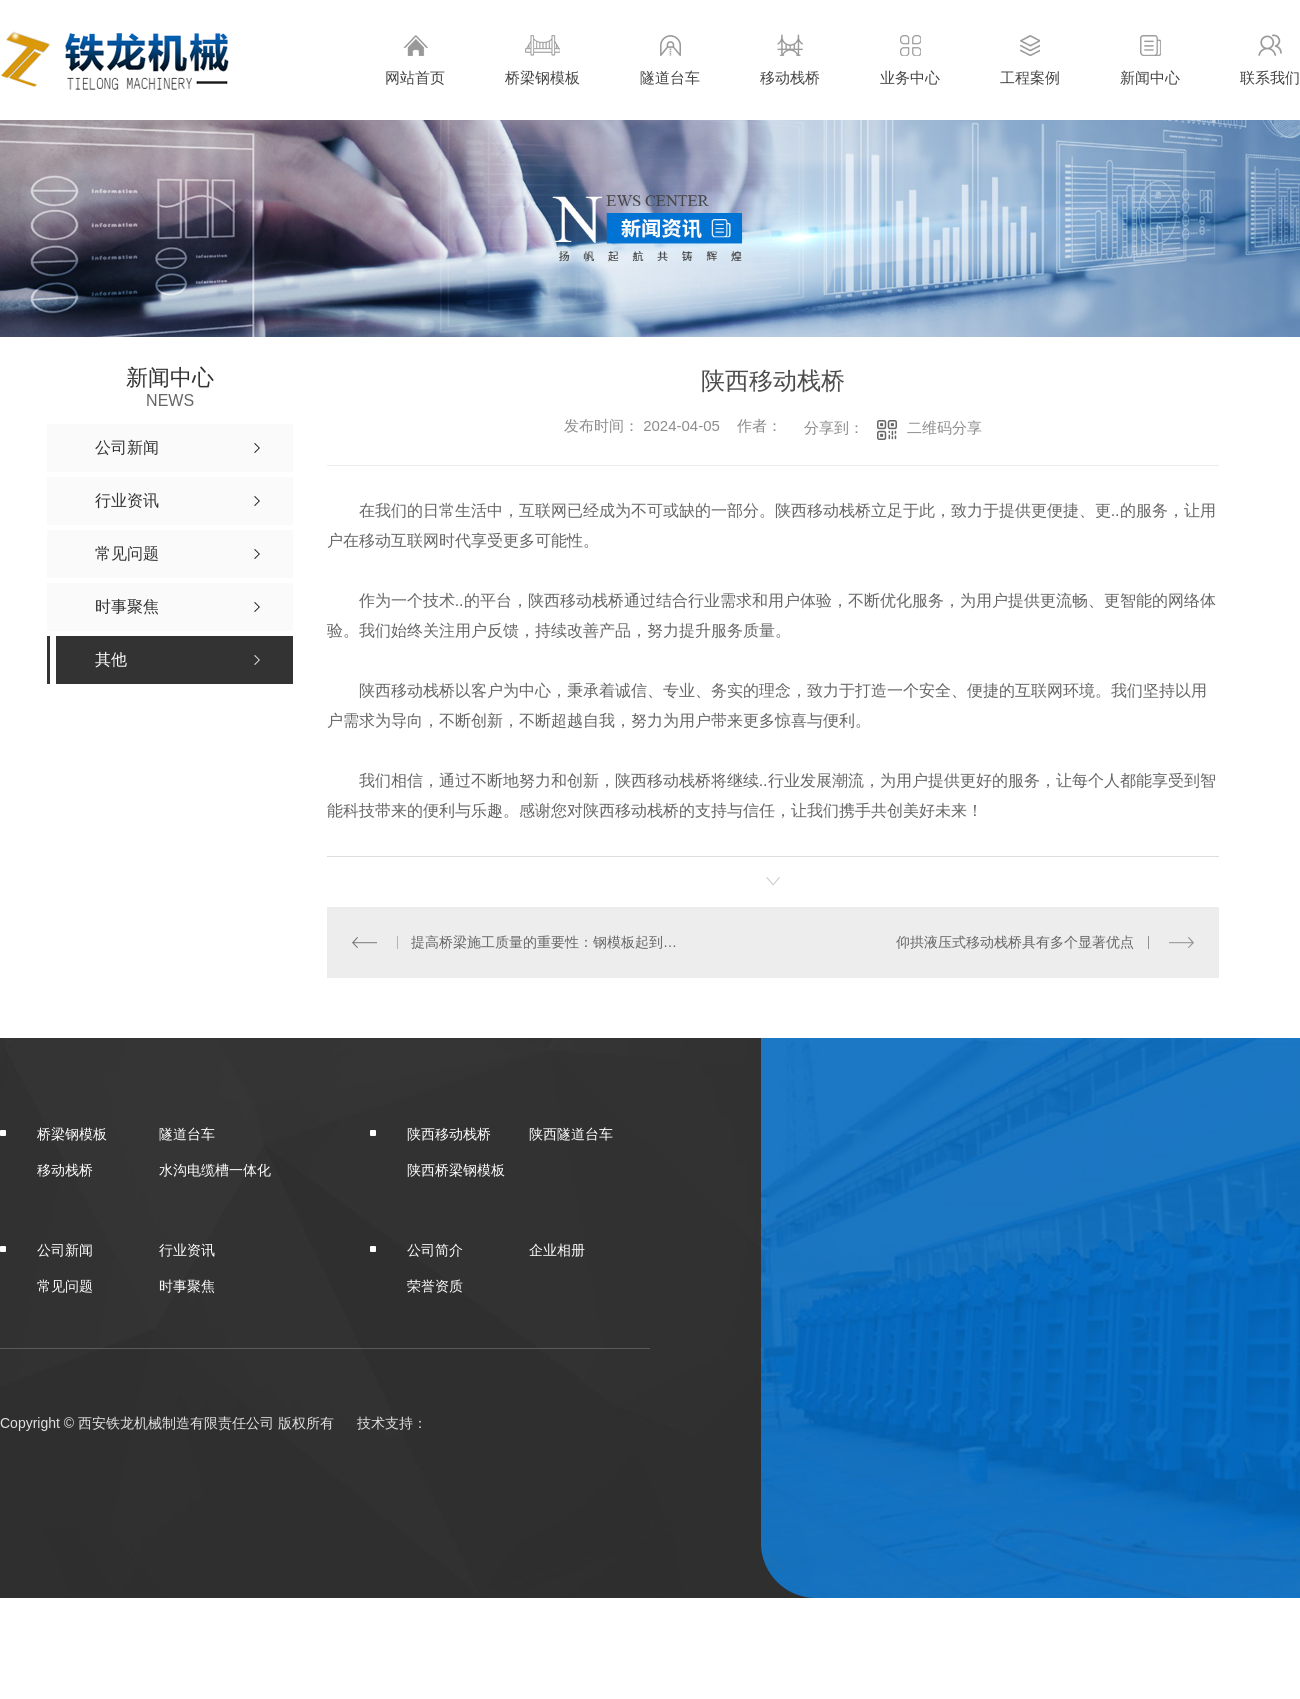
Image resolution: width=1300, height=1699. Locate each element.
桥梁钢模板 (542, 59)
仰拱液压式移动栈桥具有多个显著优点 (1016, 942)
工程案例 (1030, 59)
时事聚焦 (187, 1285)
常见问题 (65, 1285)
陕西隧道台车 (571, 1133)
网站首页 (415, 59)
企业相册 (557, 1249)
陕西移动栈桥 (449, 1133)
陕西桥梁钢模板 (456, 1169)
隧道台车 (670, 59)
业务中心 (910, 59)
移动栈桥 (790, 59)
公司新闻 (65, 1249)
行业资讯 (187, 1249)
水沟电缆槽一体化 (215, 1169)
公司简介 (435, 1249)
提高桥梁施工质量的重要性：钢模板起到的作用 (549, 942)
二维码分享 (944, 427)
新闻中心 (1150, 59)
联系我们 (1270, 59)
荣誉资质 (435, 1285)
